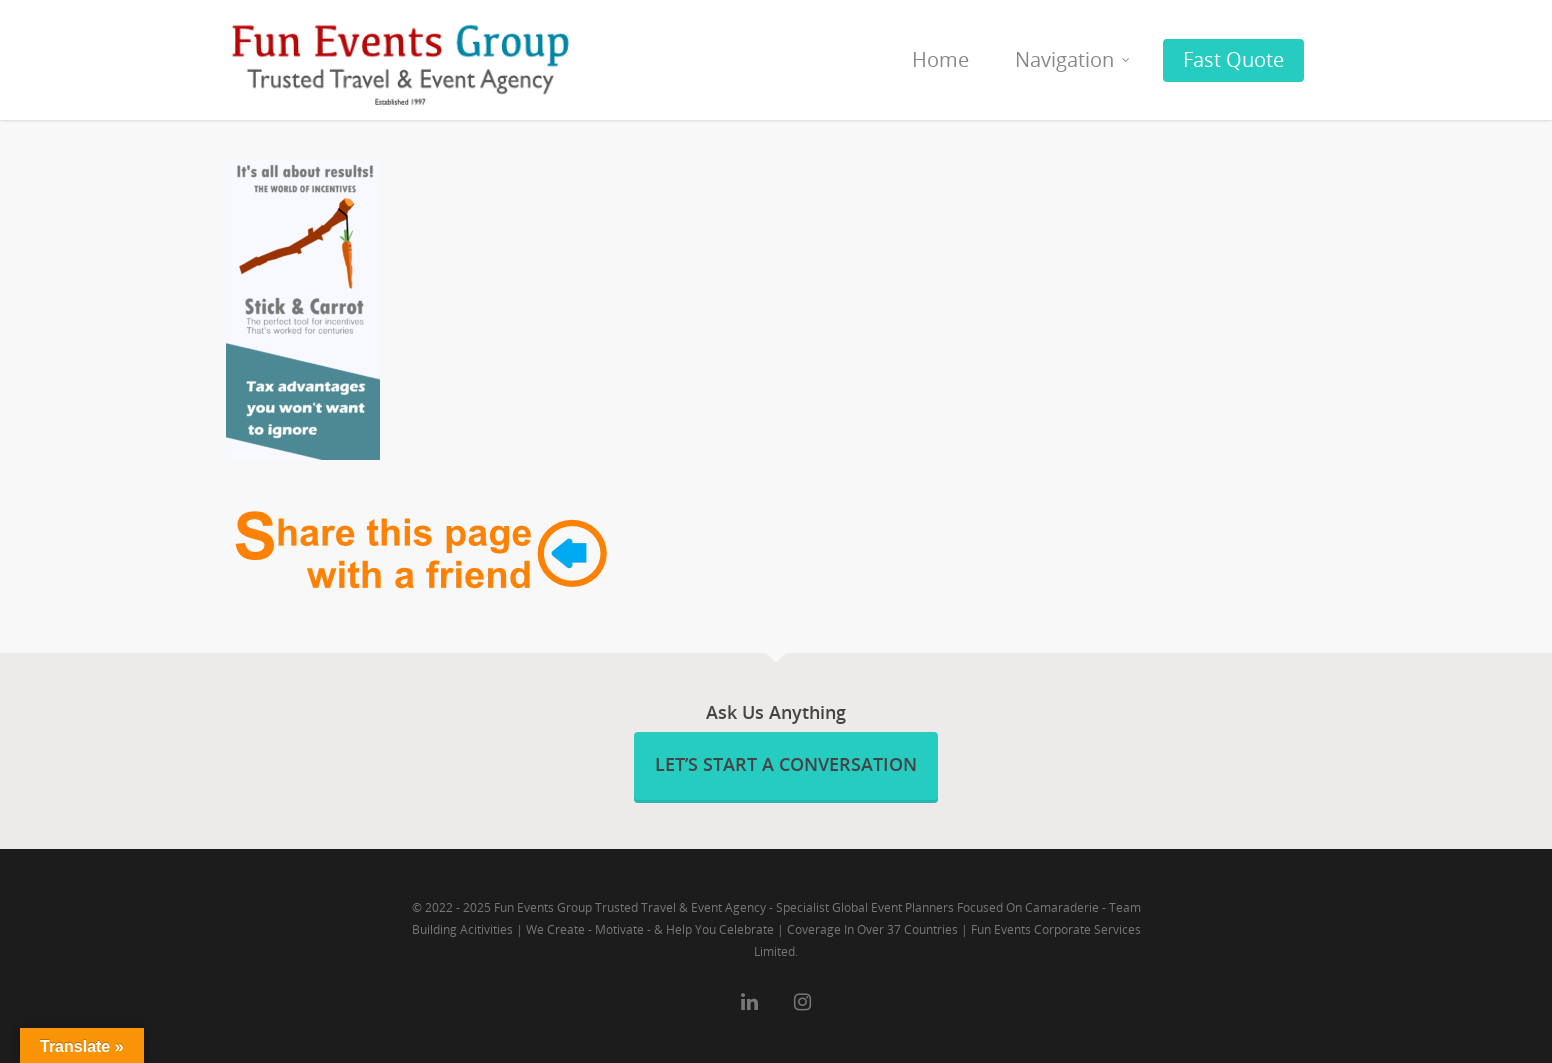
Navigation (1073, 59)
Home (940, 59)
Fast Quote (1233, 59)
